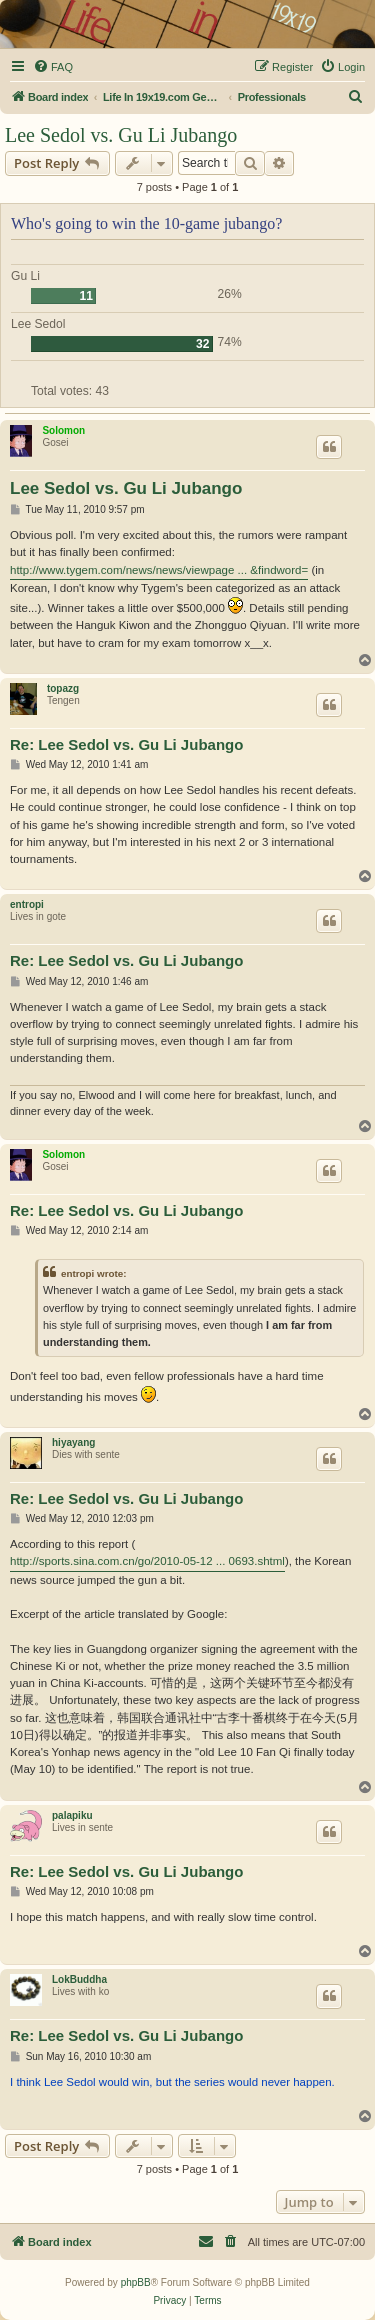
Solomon (63, 430)
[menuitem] (53, 67)
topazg (63, 688)
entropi (27, 904)
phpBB (136, 2282)
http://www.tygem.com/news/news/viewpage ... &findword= (159, 570)
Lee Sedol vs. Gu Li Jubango (121, 135)
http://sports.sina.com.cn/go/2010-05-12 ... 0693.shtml (147, 1561)
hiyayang (73, 1442)
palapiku (72, 1815)
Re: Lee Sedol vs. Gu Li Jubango (126, 744)
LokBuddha (79, 1979)
